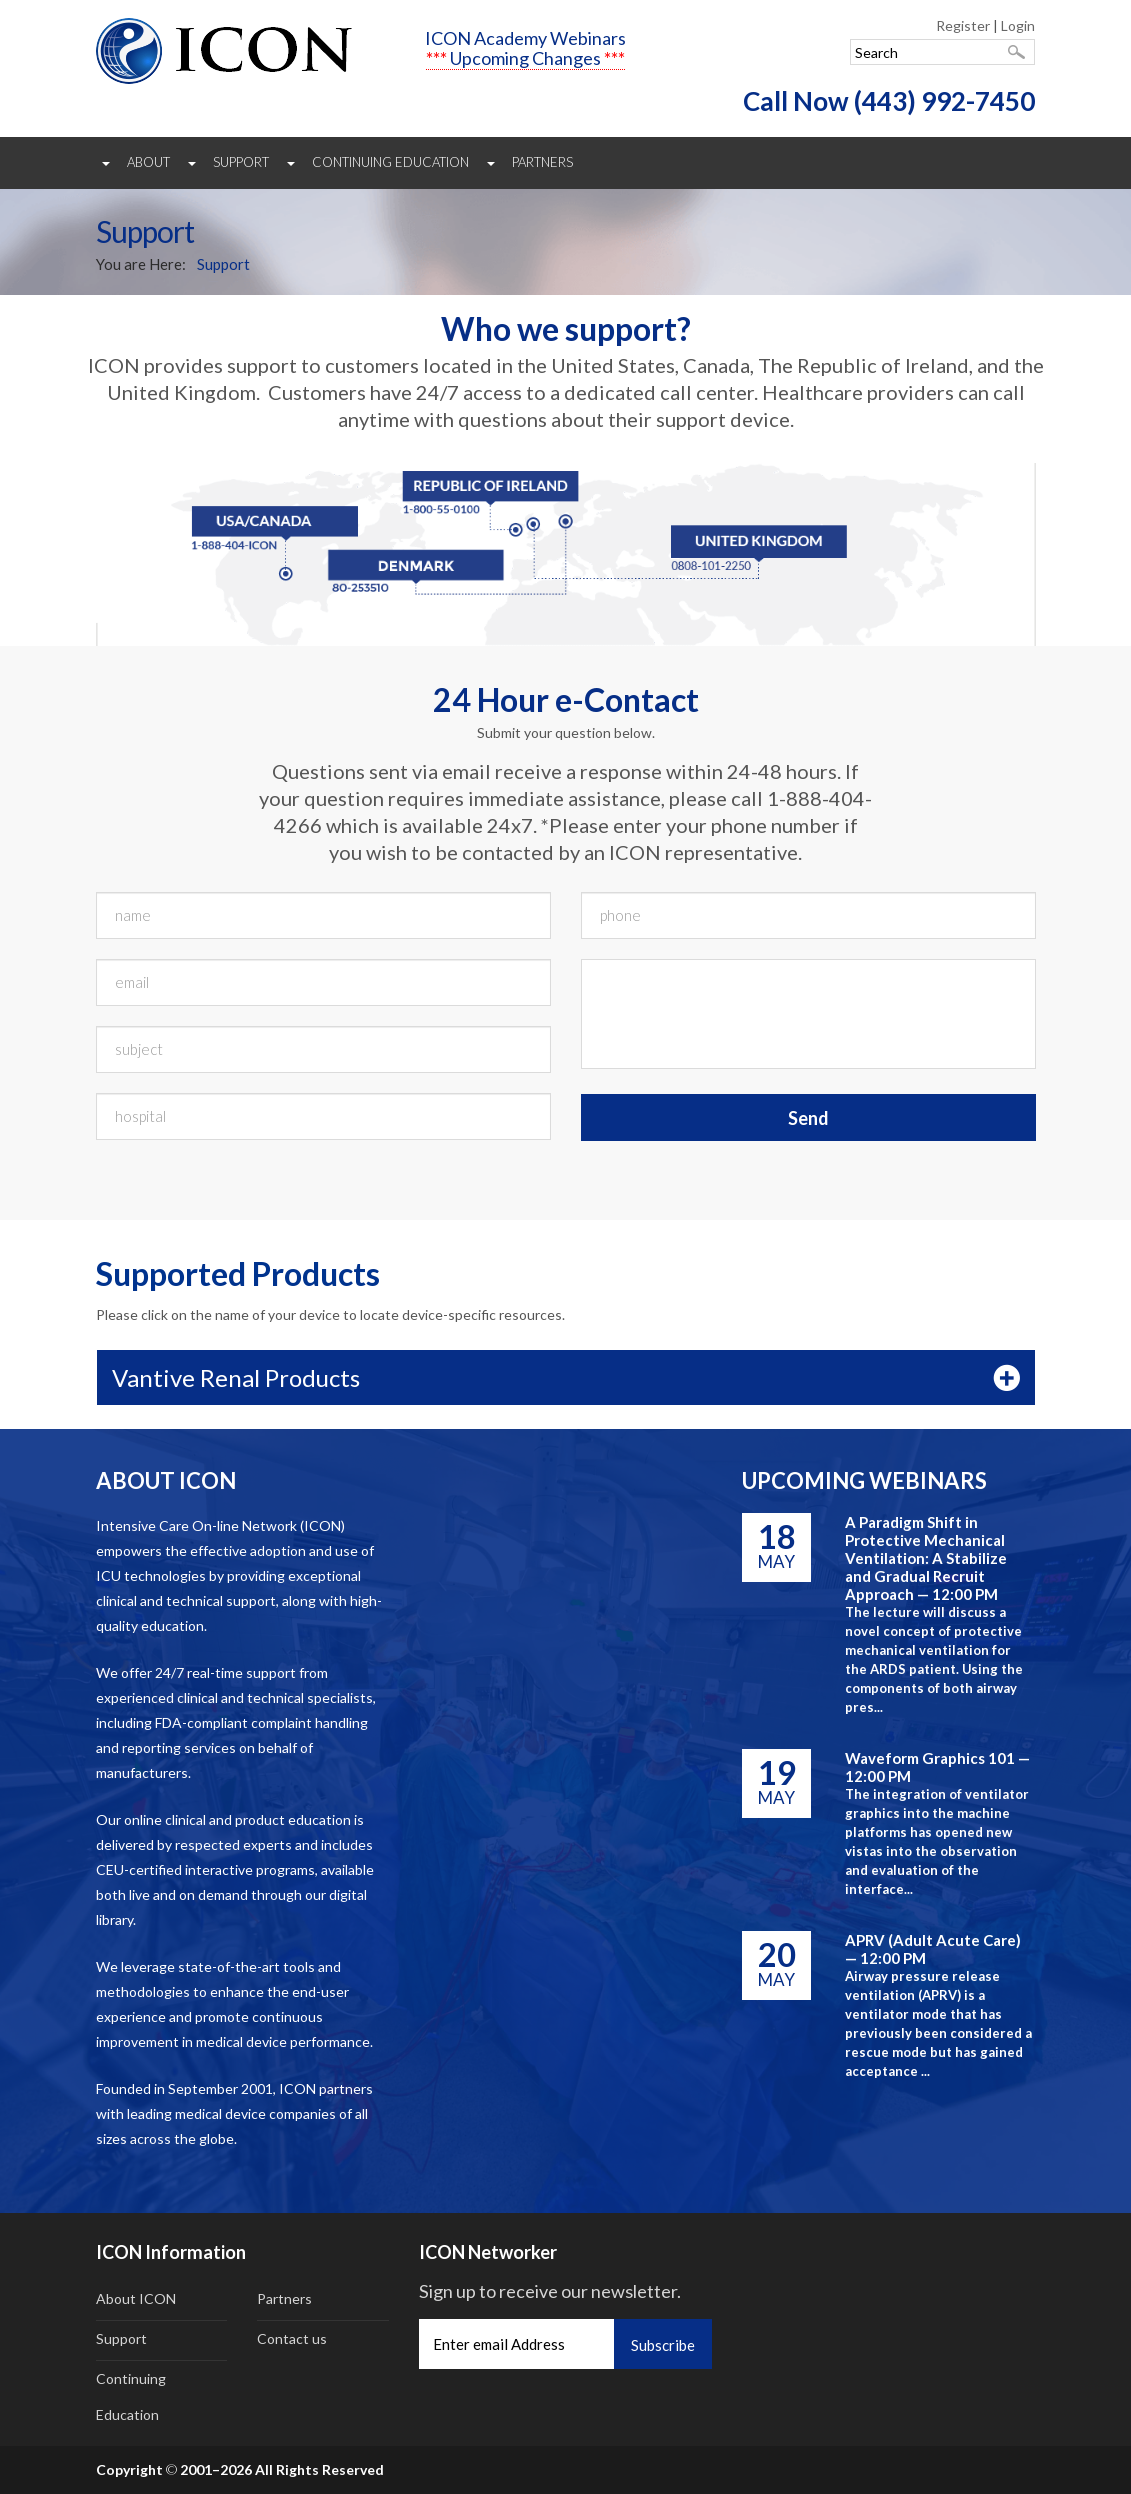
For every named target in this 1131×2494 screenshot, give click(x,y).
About (148, 162)
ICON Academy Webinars (525, 38)
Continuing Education (390, 162)
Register (963, 25)
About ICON (136, 2298)
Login (1018, 25)
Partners (542, 162)
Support (241, 162)
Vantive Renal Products (236, 1377)
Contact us (292, 2338)
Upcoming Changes (525, 58)
